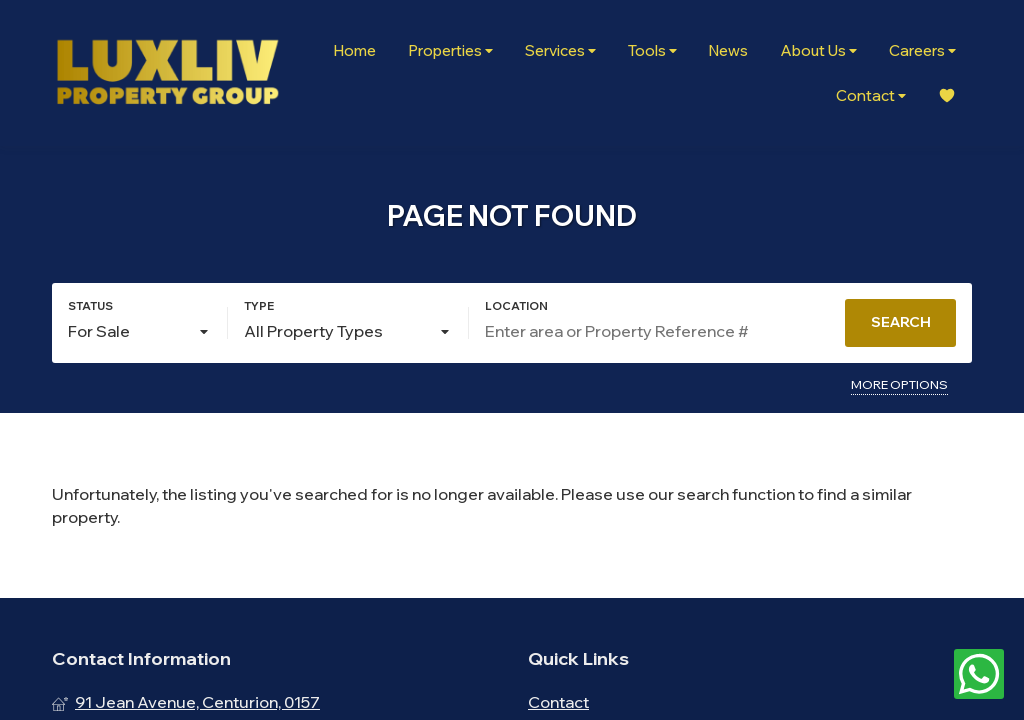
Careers (922, 50)
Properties (450, 50)
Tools (652, 50)
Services (560, 50)
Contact (871, 95)
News (728, 50)
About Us (818, 50)
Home (354, 50)
